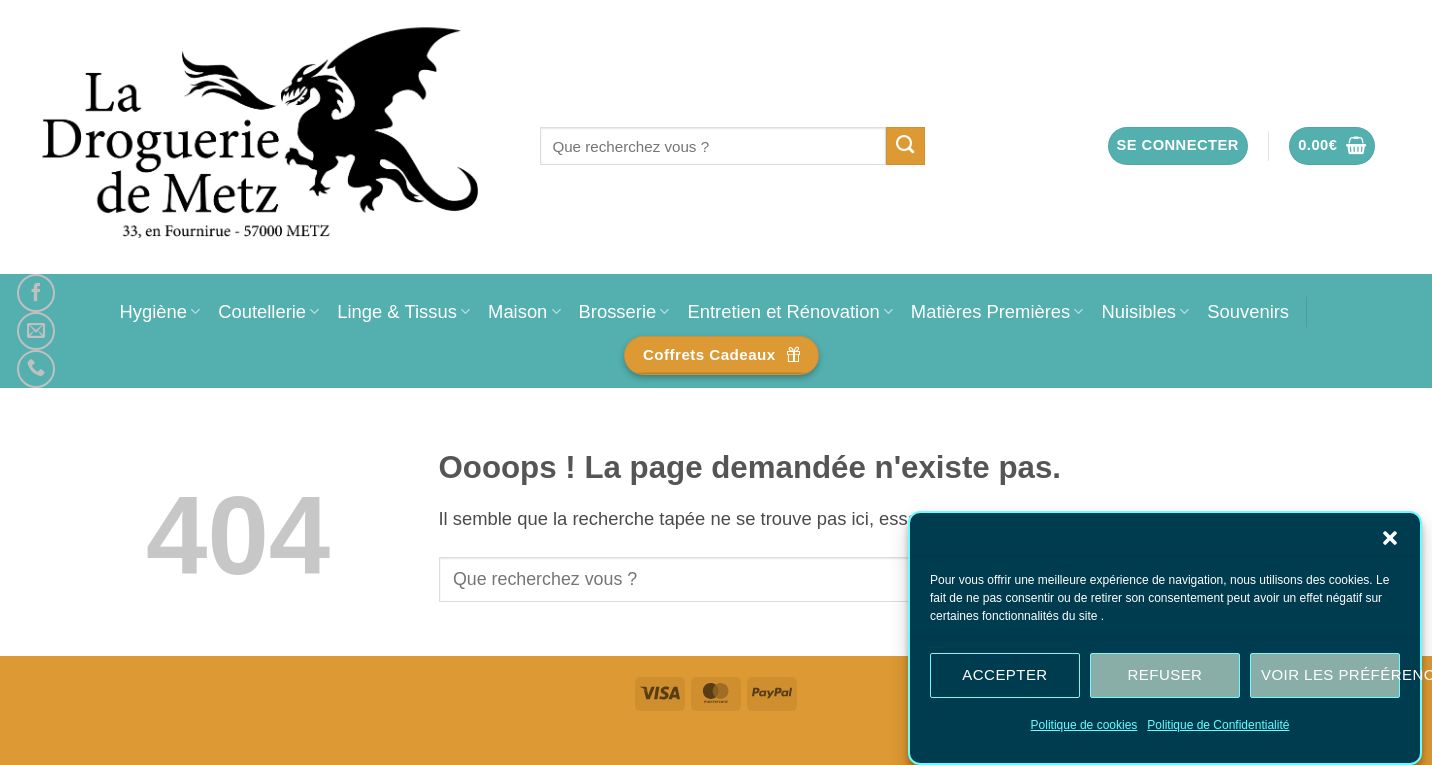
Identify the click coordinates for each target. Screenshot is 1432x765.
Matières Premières (997, 311)
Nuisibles (1145, 311)
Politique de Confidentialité (1218, 725)
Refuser (1165, 674)
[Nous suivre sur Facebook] (36, 293)
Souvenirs (1248, 311)
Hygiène (159, 311)
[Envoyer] (905, 146)
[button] (1390, 538)
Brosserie (624, 311)
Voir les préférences (1330, 674)
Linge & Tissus (403, 311)
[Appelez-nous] (36, 369)
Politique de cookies (1084, 725)
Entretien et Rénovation (789, 311)
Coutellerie (268, 311)
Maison (524, 311)
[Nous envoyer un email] (36, 331)
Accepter (1004, 674)
